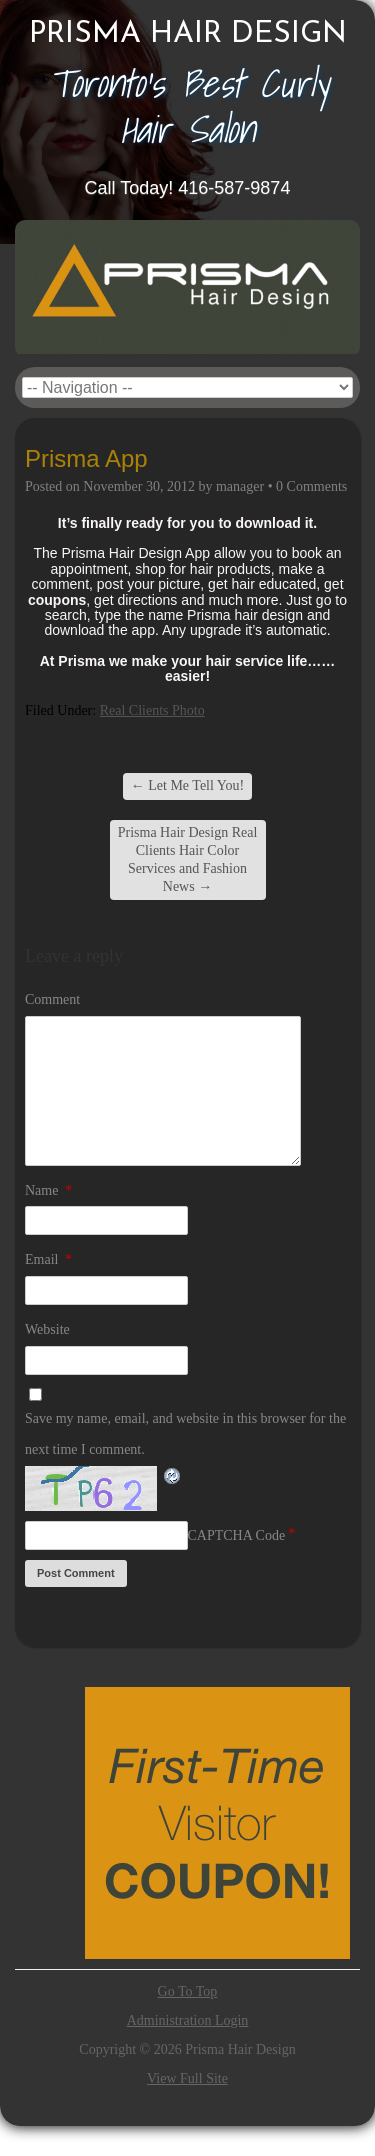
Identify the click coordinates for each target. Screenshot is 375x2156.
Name (48, 1190)
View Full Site (187, 2078)
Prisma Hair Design (188, 35)
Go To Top (188, 1992)
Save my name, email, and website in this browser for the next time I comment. (185, 1434)
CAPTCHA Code (237, 1535)
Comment (52, 999)
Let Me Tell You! (187, 785)
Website (47, 1329)
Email (48, 1259)
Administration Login (188, 2021)
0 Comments (311, 486)
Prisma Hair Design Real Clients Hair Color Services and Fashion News (188, 860)
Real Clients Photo (152, 710)
